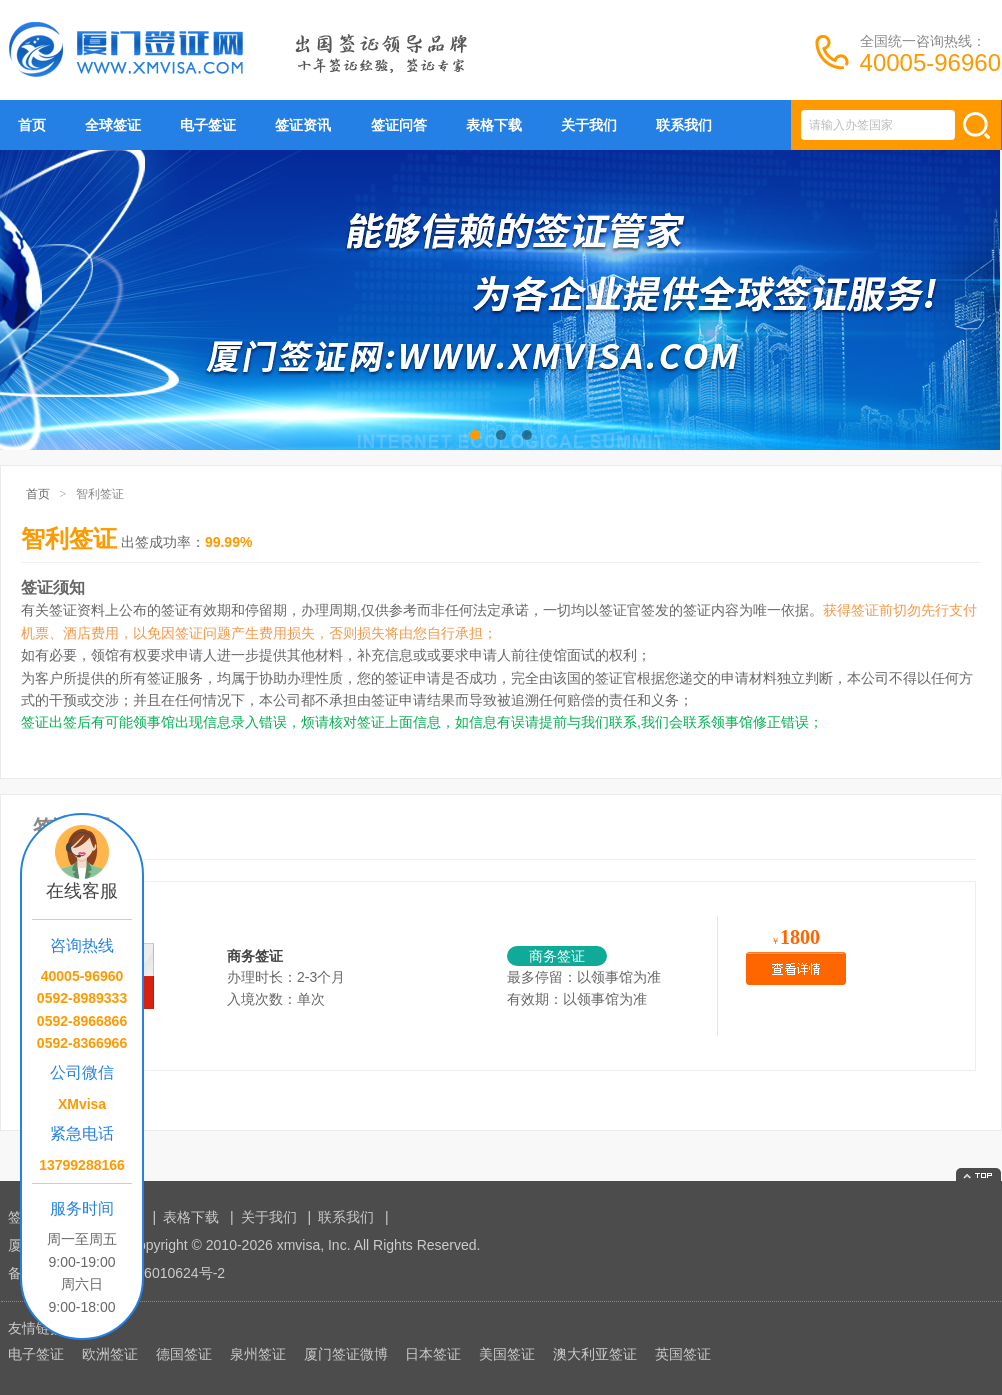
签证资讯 (303, 125)
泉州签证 (258, 1354)
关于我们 (589, 125)
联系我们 (684, 125)
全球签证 (113, 125)
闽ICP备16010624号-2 (155, 1273)
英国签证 (683, 1354)
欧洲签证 (110, 1354)
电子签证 (208, 125)
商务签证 (255, 956)
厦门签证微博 (346, 1354)
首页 (32, 125)
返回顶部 (978, 1174)
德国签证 (184, 1354)
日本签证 (433, 1354)
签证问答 (399, 125)
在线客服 (82, 891)
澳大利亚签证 (595, 1354)
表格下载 (494, 125)
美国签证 (507, 1354)
